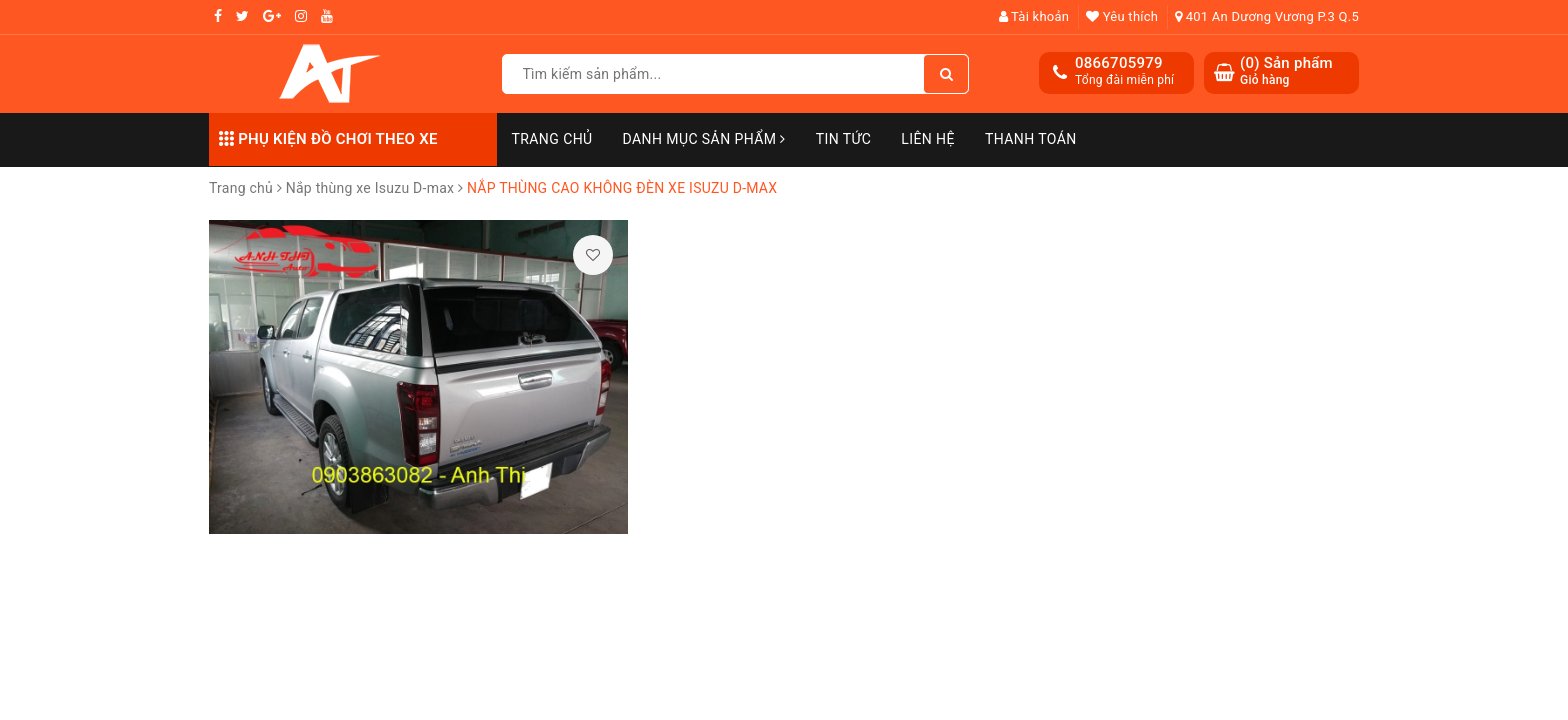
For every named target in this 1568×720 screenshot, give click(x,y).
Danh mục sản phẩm (704, 139)
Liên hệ (928, 139)
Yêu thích (1122, 16)
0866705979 (1119, 63)
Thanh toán (1031, 139)
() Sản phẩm (1286, 71)
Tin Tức (844, 139)
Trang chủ (552, 139)
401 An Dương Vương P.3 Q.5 (1267, 16)
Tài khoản (1034, 16)
